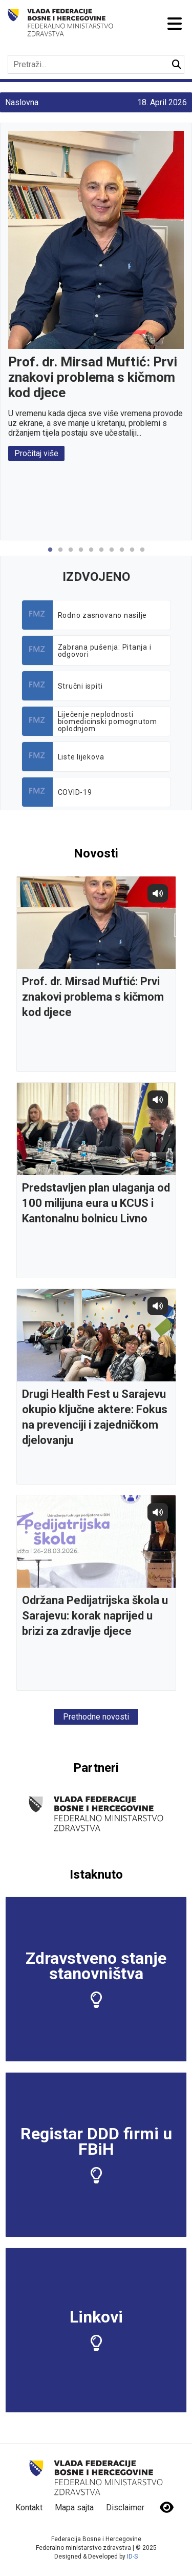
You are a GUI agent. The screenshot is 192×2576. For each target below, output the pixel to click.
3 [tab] (71, 555)
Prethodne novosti (96, 1717)
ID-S (132, 2556)
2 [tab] (60, 555)
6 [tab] (101, 555)
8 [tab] (122, 555)
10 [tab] (142, 555)
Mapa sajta (74, 2507)
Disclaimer (125, 2507)
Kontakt (28, 2507)
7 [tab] (111, 555)
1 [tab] (50, 555)
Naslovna (21, 102)
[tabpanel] (96, 296)
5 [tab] (91, 555)
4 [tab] (81, 555)
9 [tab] (132, 555)
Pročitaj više (36, 453)
